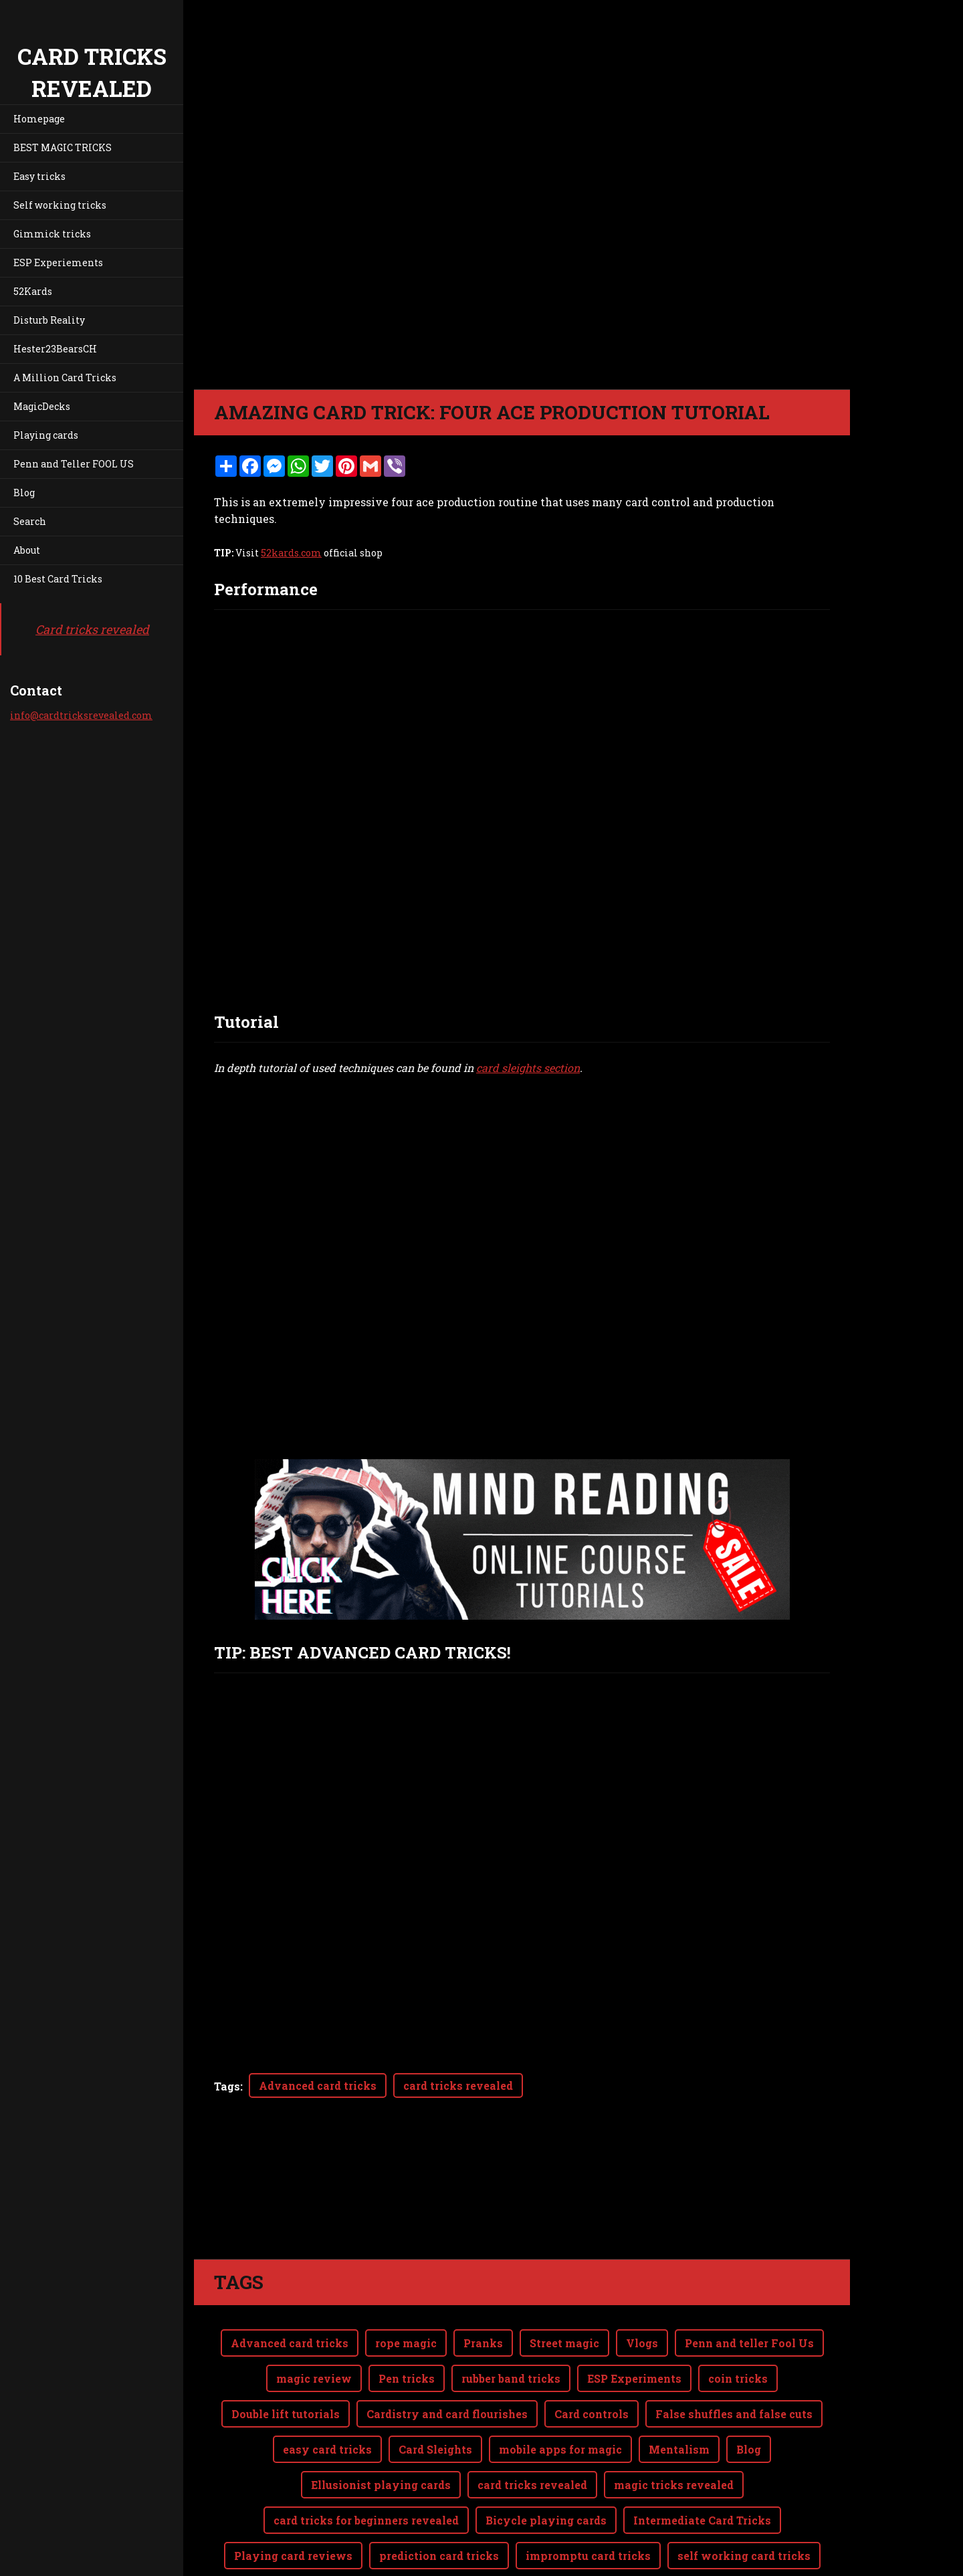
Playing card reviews (293, 2556)
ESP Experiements (58, 262)
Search (29, 521)
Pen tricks (407, 2378)
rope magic (406, 2343)
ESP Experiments (634, 2378)
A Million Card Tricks (64, 377)
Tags (227, 2086)
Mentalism (679, 2449)
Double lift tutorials (285, 2414)
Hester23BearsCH (55, 348)
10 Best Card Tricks (57, 578)
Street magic (564, 2343)
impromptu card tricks (588, 2556)
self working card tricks (744, 2556)
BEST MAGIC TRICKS (62, 147)
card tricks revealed (458, 2085)
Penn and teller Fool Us (749, 2343)
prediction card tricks (439, 2556)
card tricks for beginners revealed (366, 2520)
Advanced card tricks (318, 2085)
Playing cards (45, 435)
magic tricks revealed (674, 2485)
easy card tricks (327, 2449)
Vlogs (642, 2343)
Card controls (591, 2414)
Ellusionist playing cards (381, 2485)
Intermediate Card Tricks (702, 2520)
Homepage (39, 118)
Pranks (483, 2343)
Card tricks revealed (92, 629)
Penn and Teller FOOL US (73, 463)
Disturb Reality (49, 320)
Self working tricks (59, 205)
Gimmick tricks (52, 233)
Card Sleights (435, 2449)
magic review (314, 2378)
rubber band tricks (510, 2378)
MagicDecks (41, 406)
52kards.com (291, 552)
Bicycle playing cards (546, 2520)
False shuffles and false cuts (734, 2414)
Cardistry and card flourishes (447, 2414)
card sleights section (528, 1068)
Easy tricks (39, 176)
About (26, 550)
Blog (24, 492)
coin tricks (738, 2378)
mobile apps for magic (560, 2449)
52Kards (32, 291)
